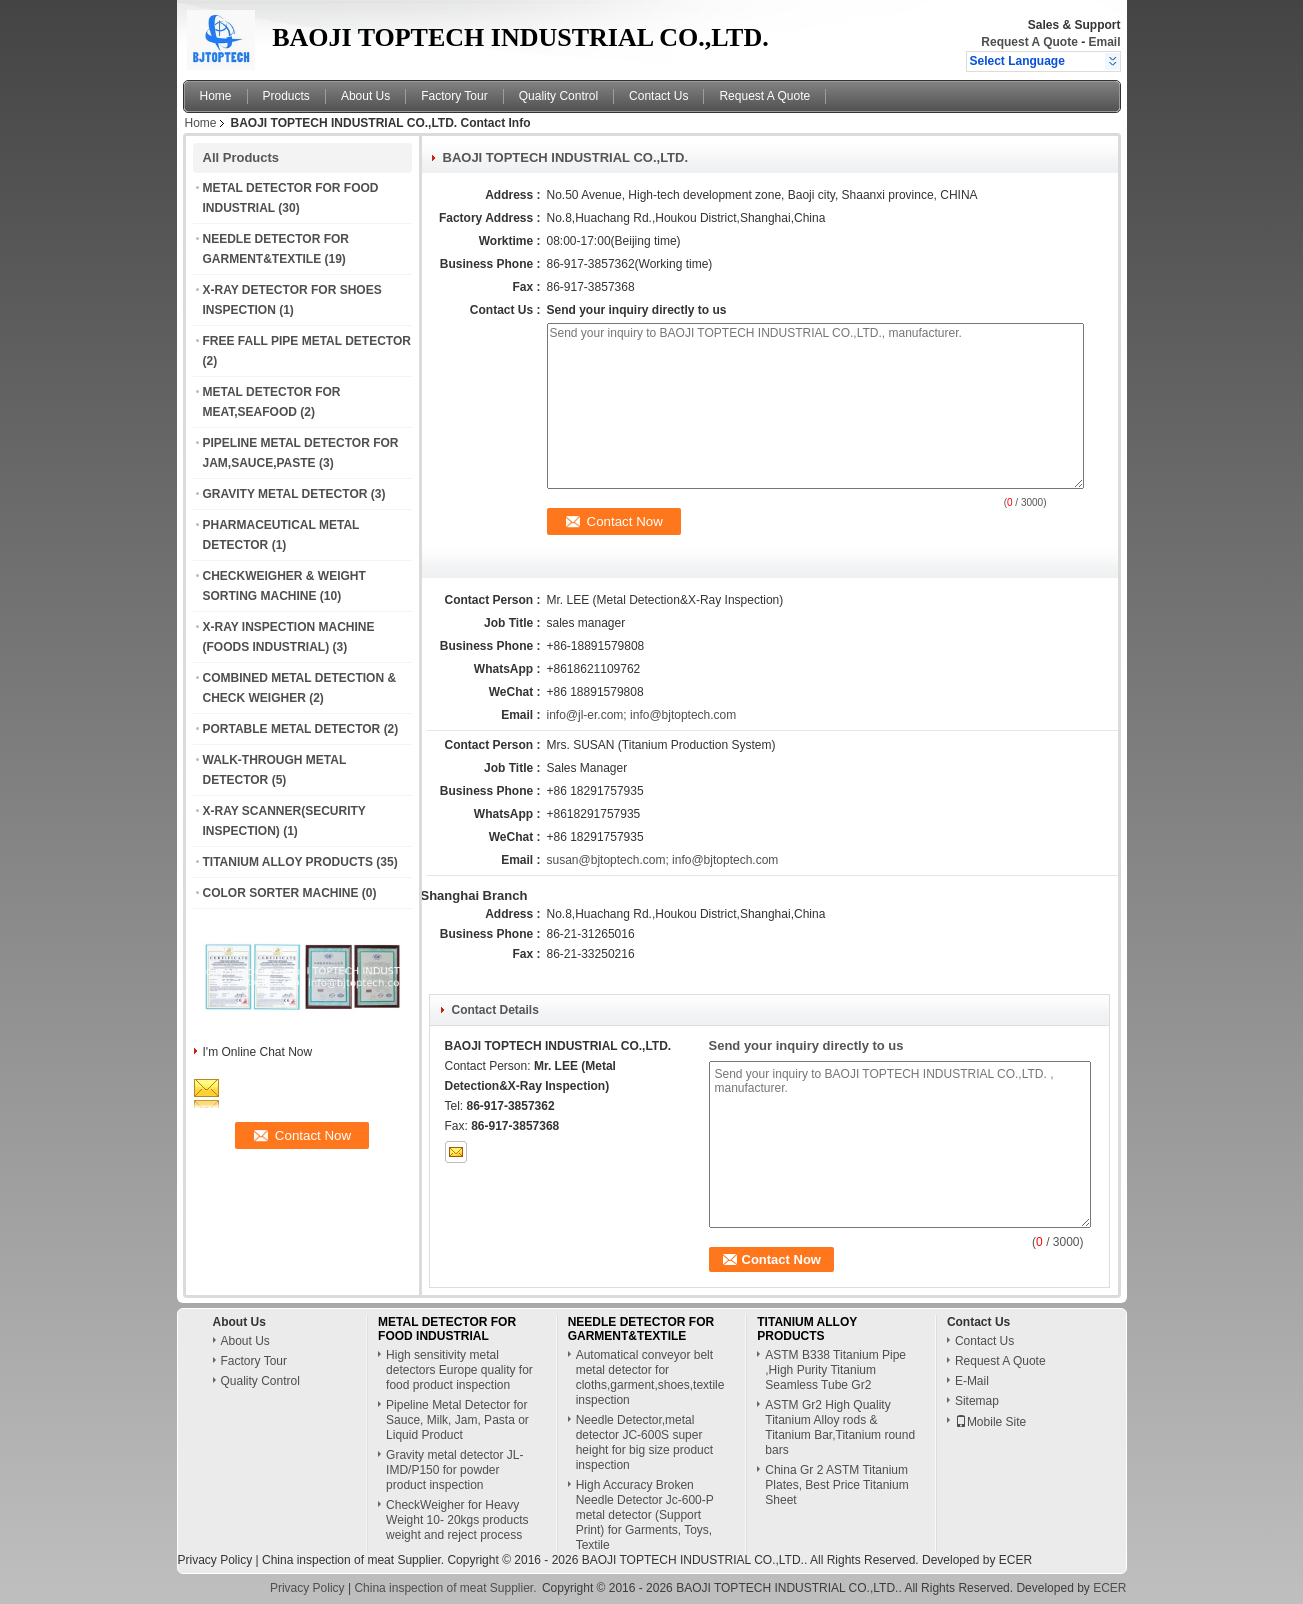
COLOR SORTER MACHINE (281, 893)
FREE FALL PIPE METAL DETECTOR (307, 341)
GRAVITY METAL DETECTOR (285, 494)
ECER (1015, 1560)
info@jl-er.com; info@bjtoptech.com (642, 715)
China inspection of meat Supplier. (354, 1560)
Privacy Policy (215, 1560)
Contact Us (658, 96)
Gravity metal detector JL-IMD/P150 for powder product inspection (454, 1470)
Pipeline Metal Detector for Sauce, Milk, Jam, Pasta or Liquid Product (457, 1420)
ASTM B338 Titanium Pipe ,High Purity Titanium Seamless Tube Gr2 (835, 1370)
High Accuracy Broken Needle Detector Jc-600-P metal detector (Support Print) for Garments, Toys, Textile (645, 1515)
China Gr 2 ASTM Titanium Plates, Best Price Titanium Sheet (836, 1485)
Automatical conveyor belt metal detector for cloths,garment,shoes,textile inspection (650, 1377)
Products (286, 96)
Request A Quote (1029, 42)
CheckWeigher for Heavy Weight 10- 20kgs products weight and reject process (457, 1520)
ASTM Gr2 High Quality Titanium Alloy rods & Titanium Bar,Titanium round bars (840, 1427)
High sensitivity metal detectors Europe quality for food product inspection (459, 1370)
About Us (365, 96)
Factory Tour (454, 96)
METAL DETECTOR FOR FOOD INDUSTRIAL (447, 1329)
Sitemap (977, 1401)
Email (1104, 42)
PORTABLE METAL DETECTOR (292, 729)
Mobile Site (990, 1422)
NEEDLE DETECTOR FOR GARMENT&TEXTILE (641, 1329)
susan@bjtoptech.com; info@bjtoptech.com (663, 860)
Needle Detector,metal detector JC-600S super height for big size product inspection (644, 1442)
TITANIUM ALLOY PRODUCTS (288, 862)
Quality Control (558, 96)
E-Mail (972, 1381)
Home (216, 96)
